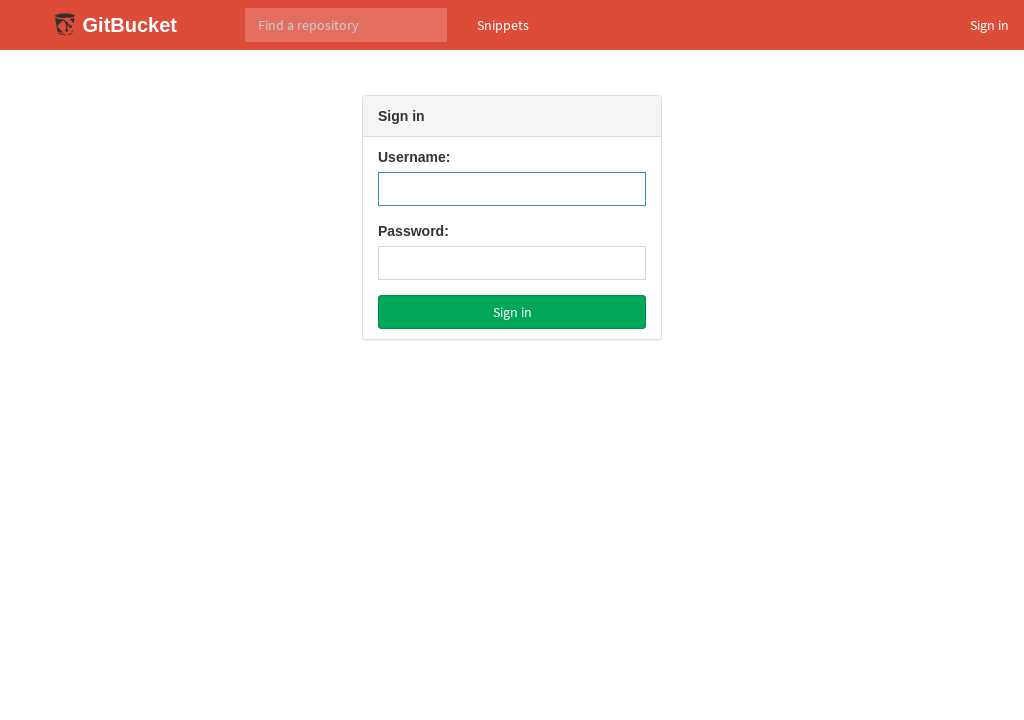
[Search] (346, 25)
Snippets (503, 25)
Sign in (989, 25)
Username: (414, 157)
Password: (413, 231)
